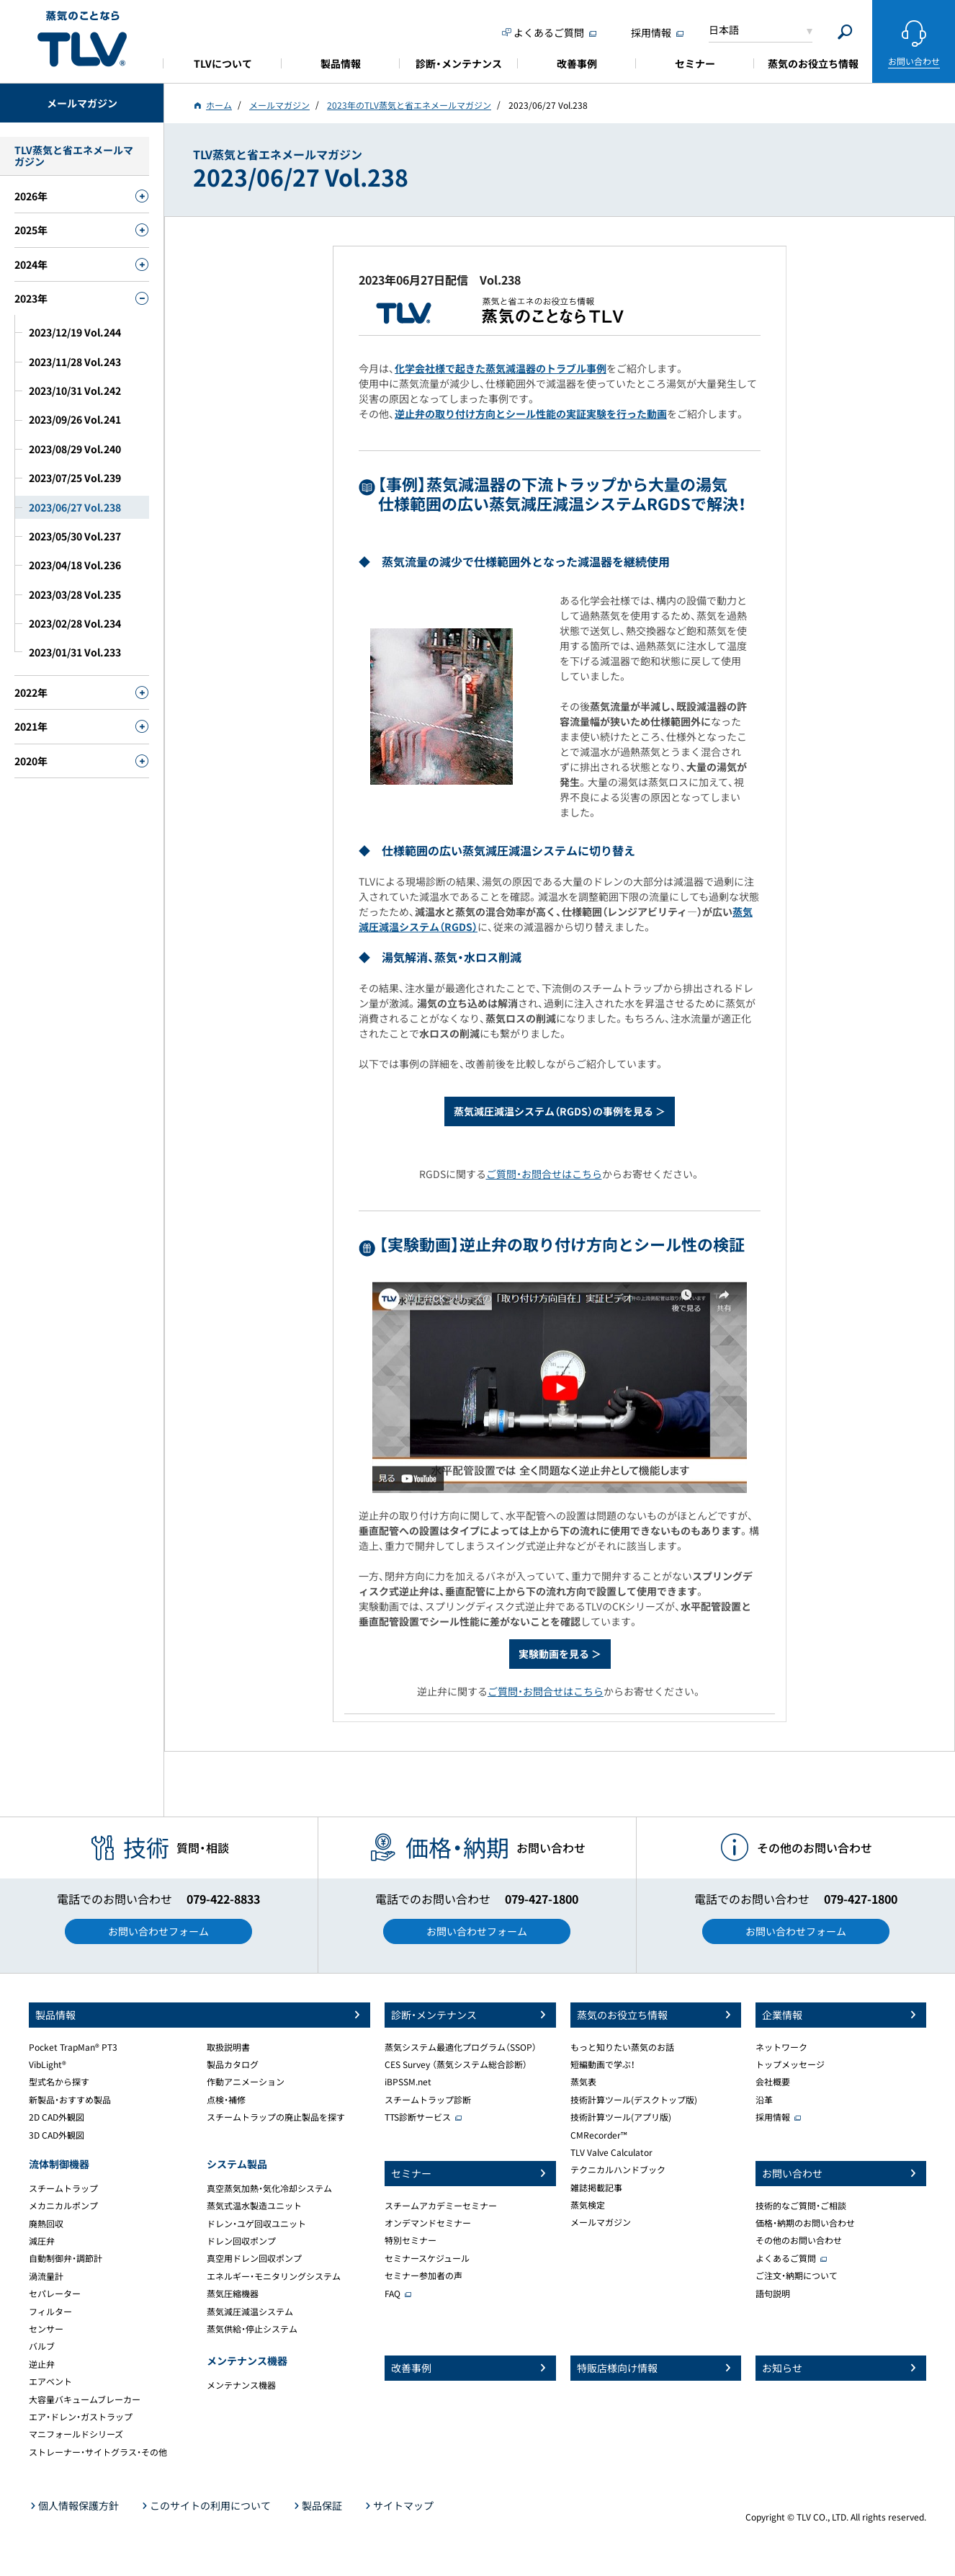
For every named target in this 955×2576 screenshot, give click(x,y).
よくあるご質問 (786, 2258)
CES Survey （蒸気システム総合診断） (456, 2064)
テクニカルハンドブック (617, 2169)
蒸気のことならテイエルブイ (82, 39)
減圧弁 (42, 2240)
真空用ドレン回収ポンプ (254, 2258)
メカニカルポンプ (63, 2205)
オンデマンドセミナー (428, 2222)
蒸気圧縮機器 (233, 2293)
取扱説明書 (228, 2047)
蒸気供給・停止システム (252, 2328)
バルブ (42, 2346)
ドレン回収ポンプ (241, 2240)
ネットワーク (781, 2047)
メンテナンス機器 (241, 2385)
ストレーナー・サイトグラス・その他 (98, 2452)
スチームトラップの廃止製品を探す (276, 2117)
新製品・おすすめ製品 (70, 2099)
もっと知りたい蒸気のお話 (622, 2047)
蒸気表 (583, 2081)
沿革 (764, 2099)
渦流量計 (46, 2276)
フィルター (50, 2311)
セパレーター (55, 2293)
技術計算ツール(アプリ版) (620, 2117)
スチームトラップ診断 (428, 2099)
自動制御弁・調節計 (65, 2258)
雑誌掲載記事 (596, 2187)
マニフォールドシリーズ (76, 2434)
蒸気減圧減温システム (250, 2311)
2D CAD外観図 (56, 2117)
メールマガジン (600, 2222)
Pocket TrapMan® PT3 (73, 2047)
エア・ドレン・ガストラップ (81, 2416)
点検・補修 (226, 2099)
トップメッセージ (790, 2064)
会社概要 (773, 2081)
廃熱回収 (46, 2223)
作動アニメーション (245, 2081)
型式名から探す (59, 2081)
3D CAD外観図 (56, 2135)
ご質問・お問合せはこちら (544, 1174)
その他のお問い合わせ (799, 2240)
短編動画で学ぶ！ (602, 2064)
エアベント (50, 2381)
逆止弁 (42, 2364)
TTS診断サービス (418, 2117)
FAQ (392, 2293)
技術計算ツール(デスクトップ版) (633, 2099)
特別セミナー (410, 2240)
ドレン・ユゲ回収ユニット (256, 2223)
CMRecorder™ (598, 2135)
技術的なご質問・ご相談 (801, 2205)
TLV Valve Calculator (611, 2152)
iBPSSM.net (408, 2081)
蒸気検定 (587, 2204)
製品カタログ (233, 2064)
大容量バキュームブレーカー (84, 2399)
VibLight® (47, 2064)
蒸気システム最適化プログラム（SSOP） (461, 2047)
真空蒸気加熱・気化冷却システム (269, 2188)
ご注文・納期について (797, 2275)
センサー (46, 2328)
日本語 (724, 29)
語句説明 (773, 2293)
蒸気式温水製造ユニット (254, 2205)
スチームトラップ (63, 2188)
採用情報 (773, 2117)
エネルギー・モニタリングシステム (274, 2276)
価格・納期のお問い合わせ (805, 2222)
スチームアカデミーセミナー (441, 2205)
